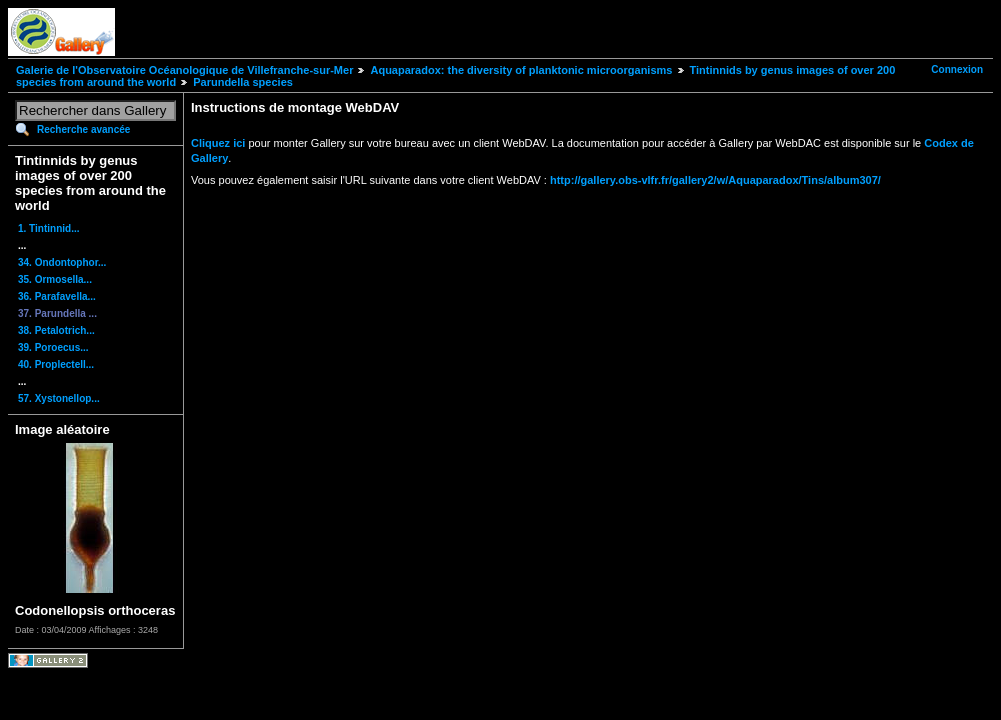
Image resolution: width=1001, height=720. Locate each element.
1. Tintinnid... (48, 228)
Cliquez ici (218, 143)
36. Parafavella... (57, 296)
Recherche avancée (83, 129)
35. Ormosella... (55, 279)
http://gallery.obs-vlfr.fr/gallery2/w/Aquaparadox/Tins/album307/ (715, 180)
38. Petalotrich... (56, 330)
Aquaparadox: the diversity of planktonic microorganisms (521, 70)
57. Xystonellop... (59, 398)
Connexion (957, 69)
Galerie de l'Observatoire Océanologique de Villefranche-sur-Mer (184, 70)
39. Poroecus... (53, 347)
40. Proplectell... (56, 364)
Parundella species (243, 82)
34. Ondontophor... (62, 262)
